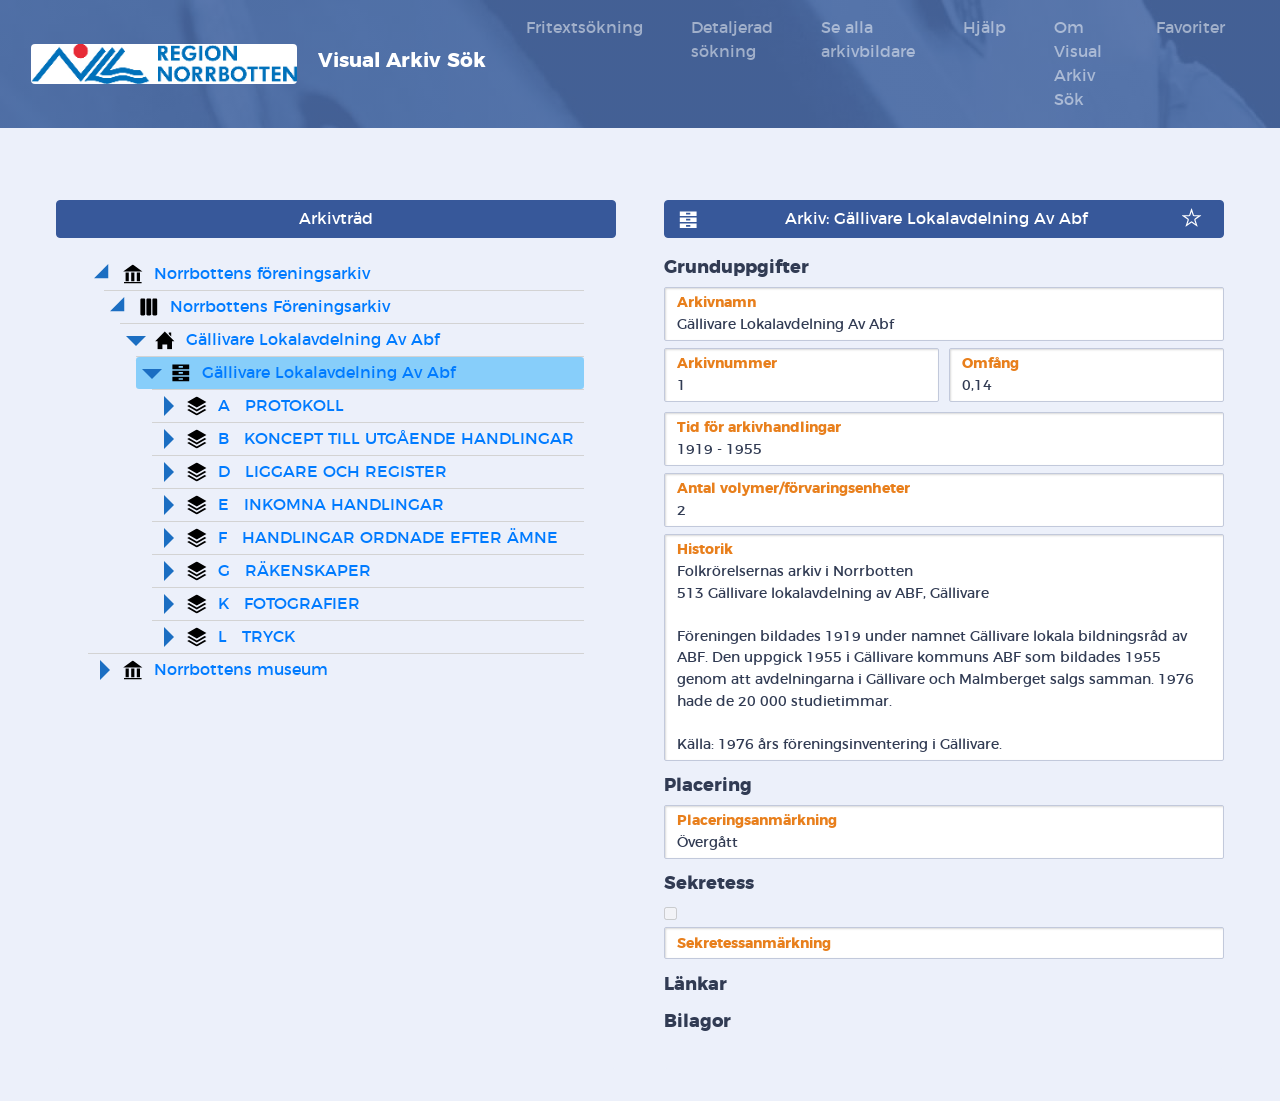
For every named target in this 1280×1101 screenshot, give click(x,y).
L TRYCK (256, 637)
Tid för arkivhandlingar (759, 427)
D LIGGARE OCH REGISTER (332, 472)
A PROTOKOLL (281, 406)
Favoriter (1190, 28)
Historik (705, 549)
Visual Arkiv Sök (258, 64)
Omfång (990, 363)
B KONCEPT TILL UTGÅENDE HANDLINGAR (396, 439)
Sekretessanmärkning (754, 943)
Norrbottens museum (241, 670)
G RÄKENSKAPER (294, 571)
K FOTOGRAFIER (289, 604)
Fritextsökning (584, 28)
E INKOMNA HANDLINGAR (331, 505)
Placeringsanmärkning (757, 820)
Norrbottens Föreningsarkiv (280, 307)
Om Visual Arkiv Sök (1078, 64)
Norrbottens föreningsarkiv (262, 274)
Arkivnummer (727, 363)
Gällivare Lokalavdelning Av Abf (312, 340)
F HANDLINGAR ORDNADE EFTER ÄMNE (388, 538)
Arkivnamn (716, 302)
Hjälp (984, 28)
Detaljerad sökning (732, 40)
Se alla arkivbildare (868, 40)
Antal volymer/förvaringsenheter (793, 488)
